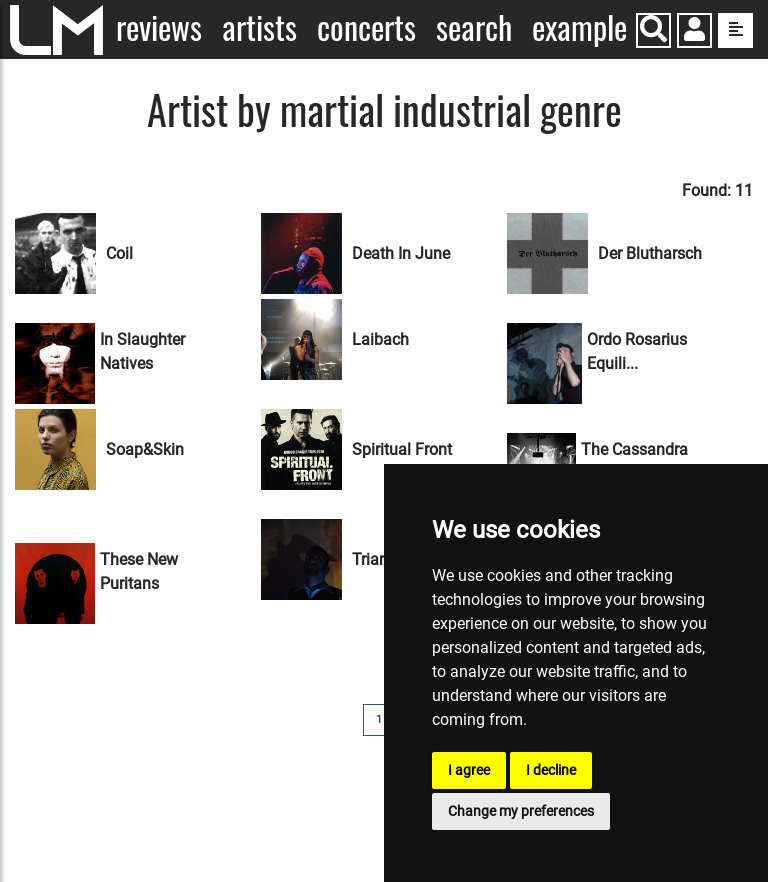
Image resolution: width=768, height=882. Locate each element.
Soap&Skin (145, 449)
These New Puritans (139, 571)
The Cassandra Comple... (634, 461)
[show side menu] (735, 30)
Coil (119, 253)
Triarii (372, 559)
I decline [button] (551, 770)
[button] (694, 32)
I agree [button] (469, 770)
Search (474, 27)
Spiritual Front (402, 449)
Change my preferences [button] (521, 811)
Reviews (159, 27)
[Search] (653, 30)
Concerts (366, 27)
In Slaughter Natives (142, 351)
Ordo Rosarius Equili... (637, 351)
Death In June (401, 253)
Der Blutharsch (650, 253)
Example (579, 27)
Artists (259, 27)
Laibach (380, 339)
